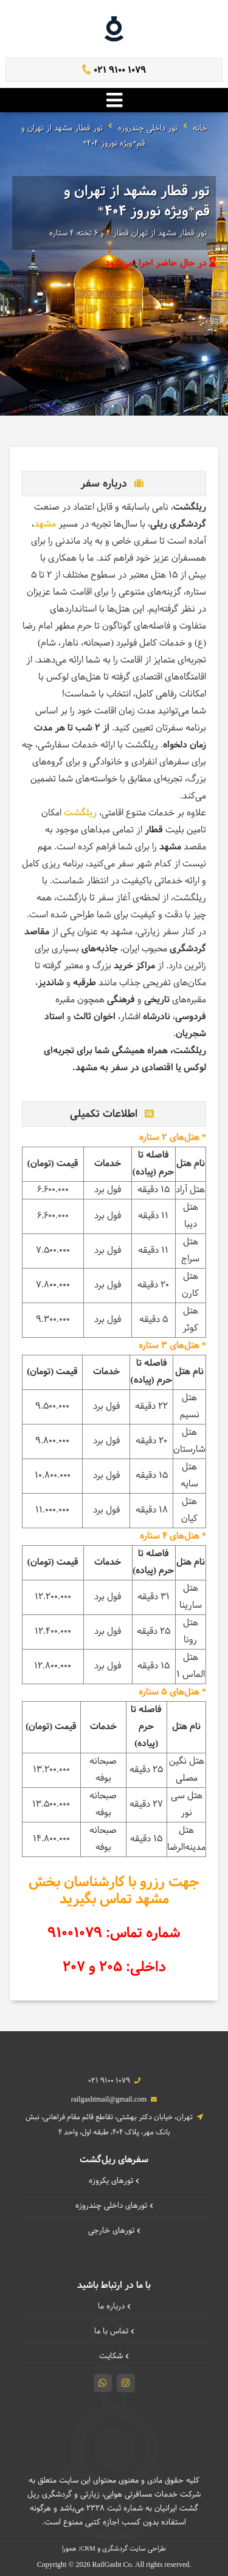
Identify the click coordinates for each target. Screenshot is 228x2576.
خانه (200, 128)
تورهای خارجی (114, 2230)
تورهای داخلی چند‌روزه (114, 2206)
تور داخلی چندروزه (148, 128)
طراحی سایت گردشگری (134, 2548)
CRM (87, 2548)
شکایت (114, 2356)
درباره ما (114, 2306)
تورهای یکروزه (114, 2181)
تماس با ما (114, 2331)
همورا (69, 2548)
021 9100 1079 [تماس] (114, 70)
